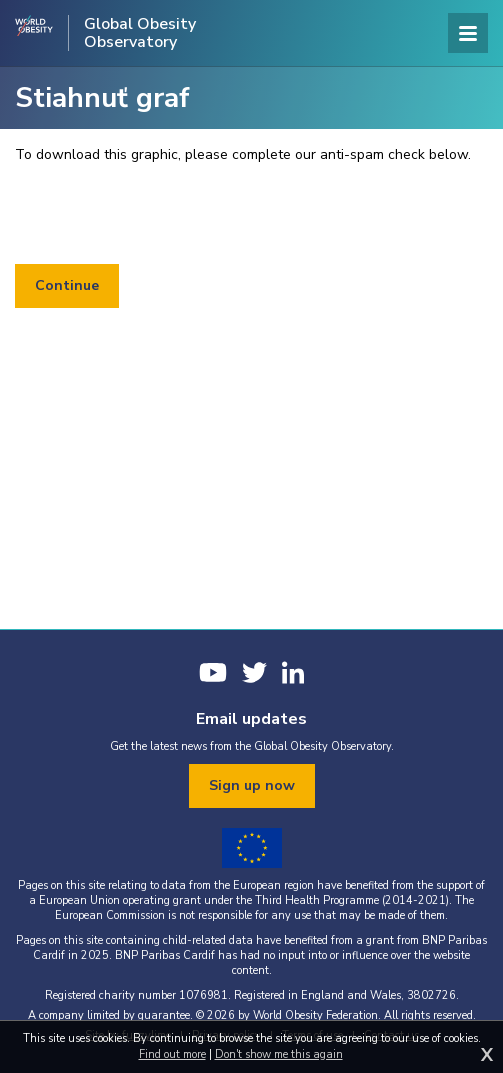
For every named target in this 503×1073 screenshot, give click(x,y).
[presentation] (167, 215)
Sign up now (252, 785)
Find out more (172, 1054)
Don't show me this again (279, 1054)
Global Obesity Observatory (140, 33)
